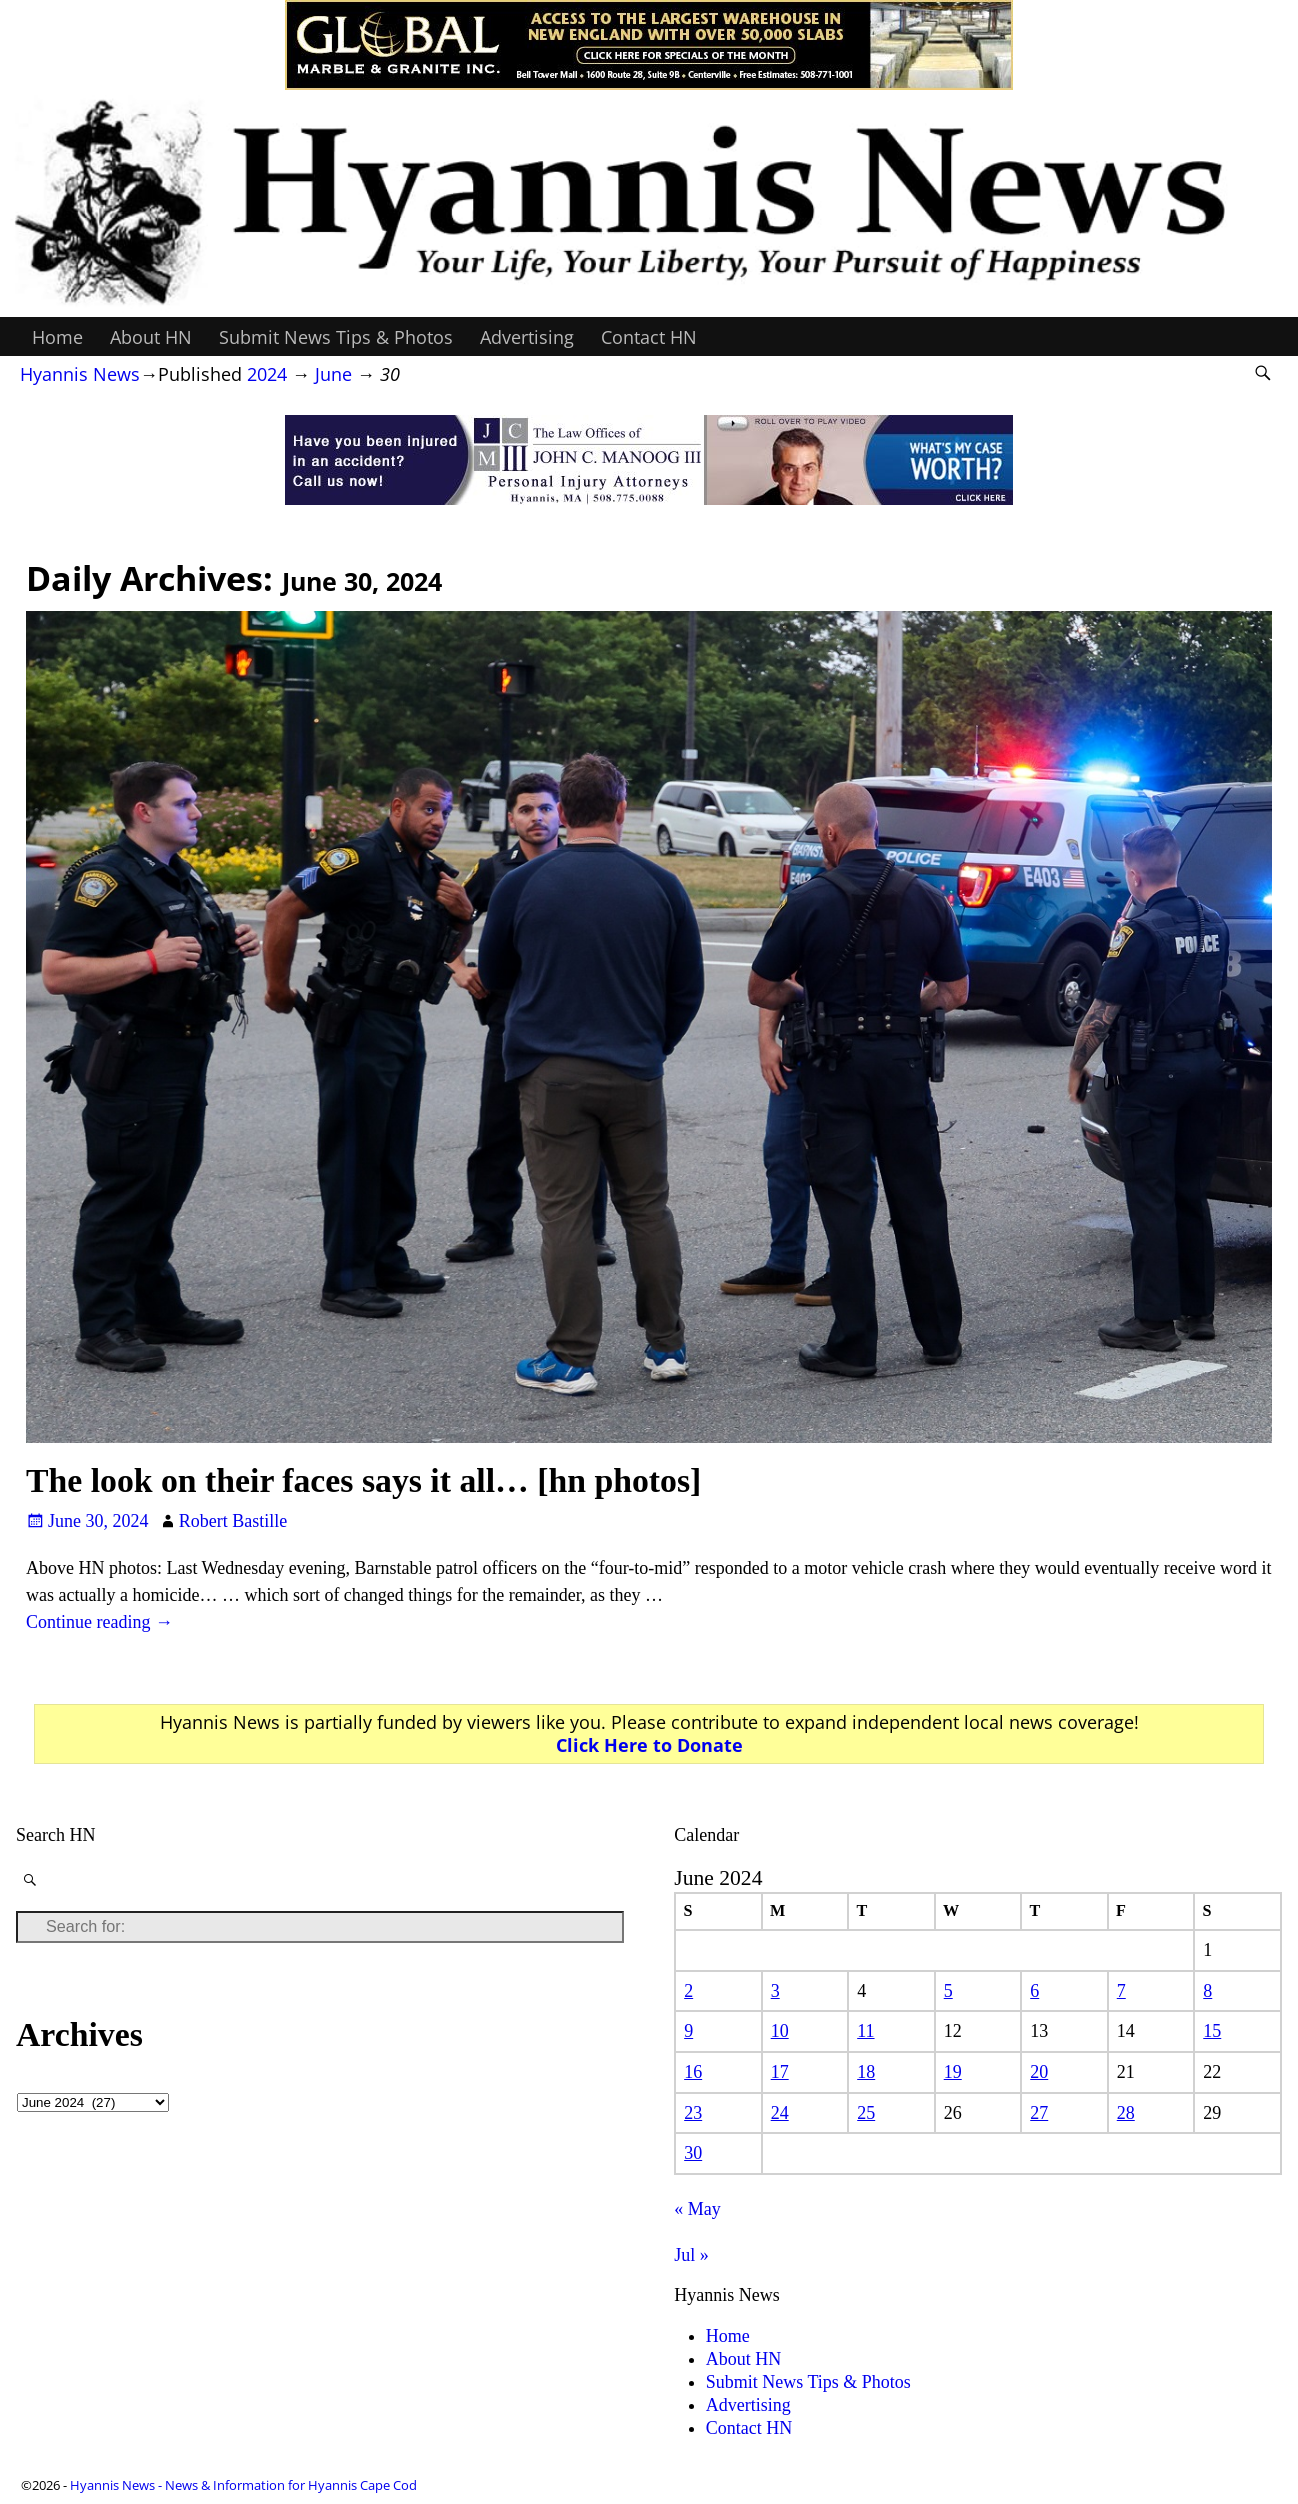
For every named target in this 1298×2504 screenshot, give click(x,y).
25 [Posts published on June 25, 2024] (866, 2113)
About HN (151, 337)
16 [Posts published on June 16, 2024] (693, 2072)
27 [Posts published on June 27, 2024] (1039, 2113)
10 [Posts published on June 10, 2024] (780, 2031)
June (333, 374)
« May (697, 2209)
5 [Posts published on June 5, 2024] (948, 1991)
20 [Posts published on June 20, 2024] (1039, 2072)
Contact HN (649, 337)
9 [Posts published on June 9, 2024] (688, 2031)
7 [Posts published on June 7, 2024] (1121, 1991)
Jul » (691, 2255)
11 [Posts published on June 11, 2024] (865, 2031)
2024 (267, 374)
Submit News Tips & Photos (336, 337)
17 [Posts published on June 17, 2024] (780, 2072)
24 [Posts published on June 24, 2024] (780, 2113)
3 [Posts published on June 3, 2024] (775, 1991)
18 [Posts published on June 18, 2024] (866, 2072)
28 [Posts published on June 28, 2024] (1126, 2113)
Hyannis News (80, 374)
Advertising (527, 337)
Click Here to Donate (649, 1745)
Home (57, 337)
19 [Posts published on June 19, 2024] (953, 2072)
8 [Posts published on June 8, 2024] (1207, 1991)
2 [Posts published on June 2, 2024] (688, 1991)
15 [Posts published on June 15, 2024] (1212, 2031)
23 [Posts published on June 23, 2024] (693, 2113)
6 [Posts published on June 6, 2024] (1034, 1991)
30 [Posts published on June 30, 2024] (693, 2153)
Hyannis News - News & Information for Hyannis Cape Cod (243, 2485)
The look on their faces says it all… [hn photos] (363, 1480)
